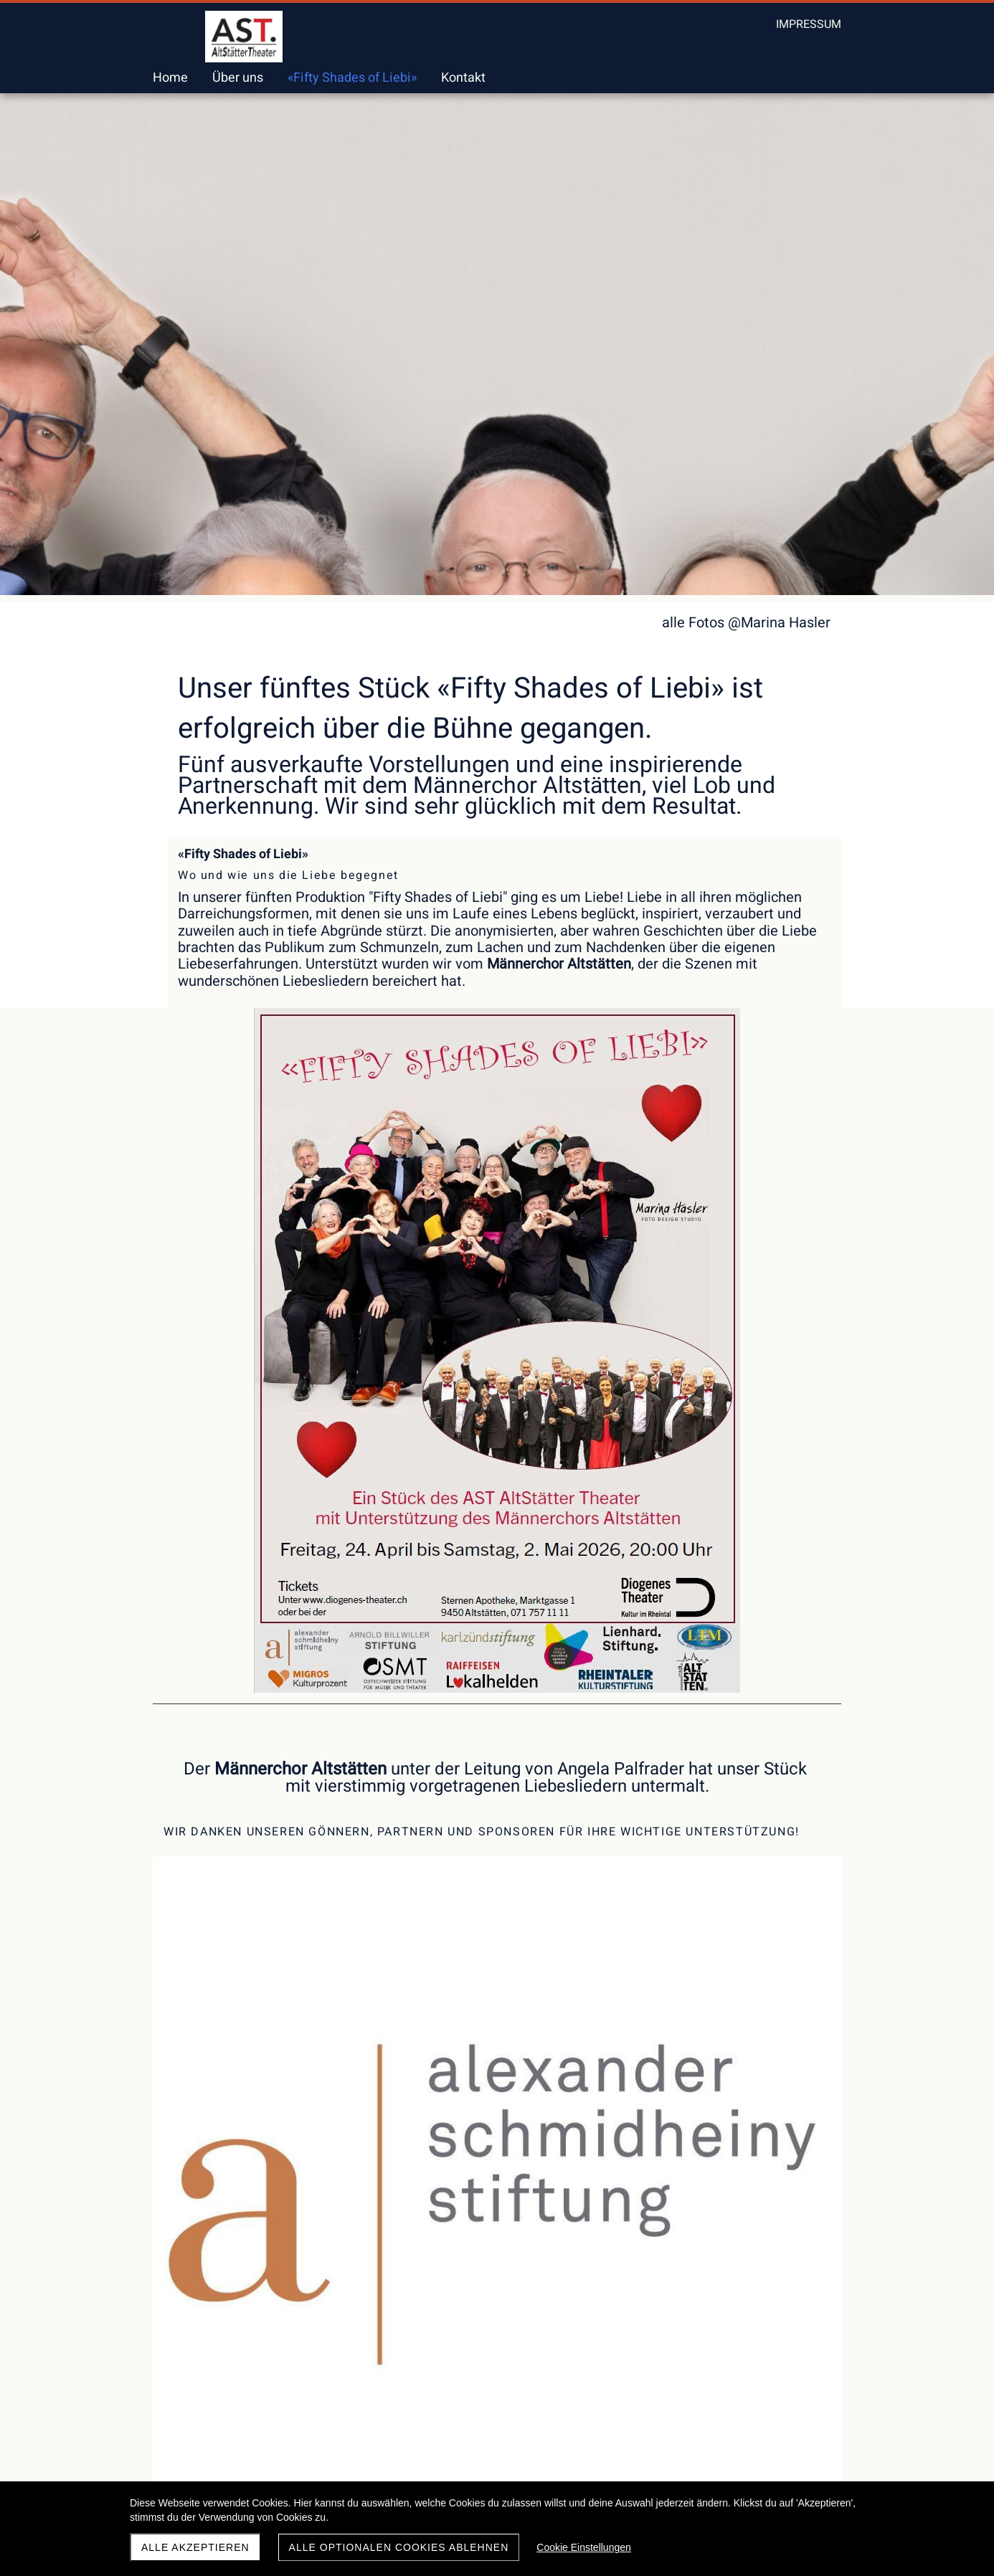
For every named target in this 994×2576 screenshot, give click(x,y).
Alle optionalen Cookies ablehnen (399, 2547)
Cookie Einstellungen (583, 2547)
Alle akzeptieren (195, 2547)
